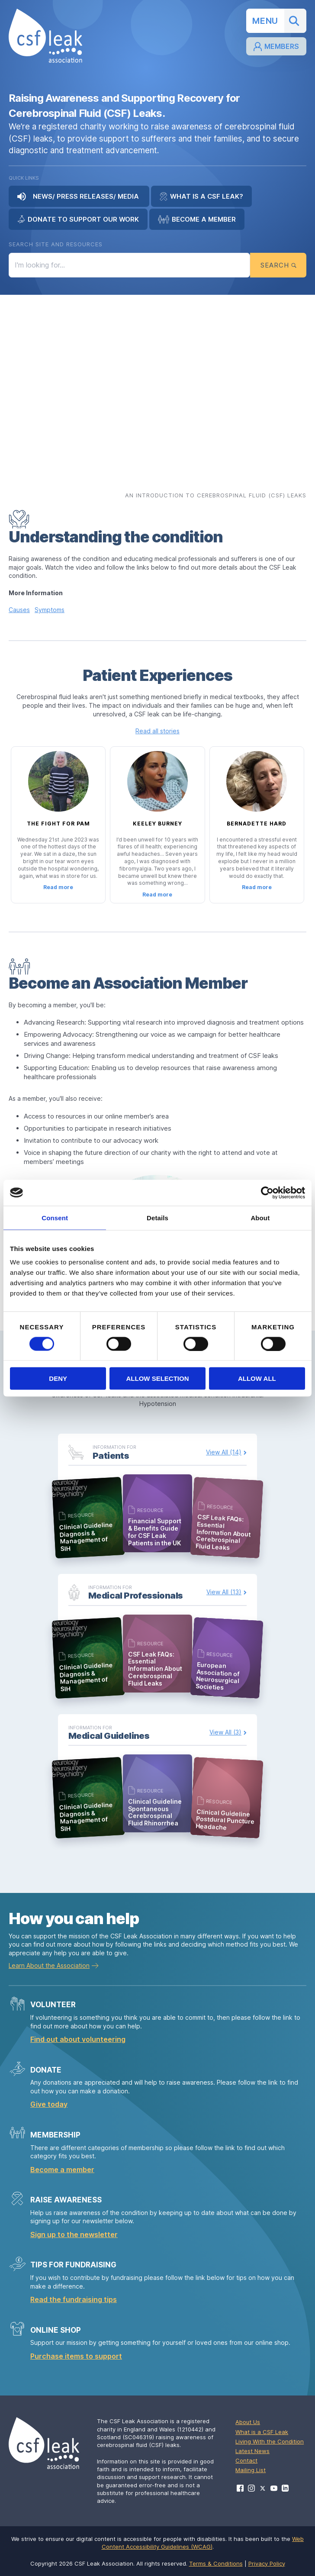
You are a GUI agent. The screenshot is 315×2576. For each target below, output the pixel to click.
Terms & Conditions (216, 2563)
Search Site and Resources (56, 244)
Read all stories (157, 731)
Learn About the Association (49, 1965)
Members (276, 46)
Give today (49, 2104)
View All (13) (223, 1592)
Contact (246, 2460)
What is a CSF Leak (261, 2431)
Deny (58, 1378)
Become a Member (197, 219)
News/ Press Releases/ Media (79, 196)
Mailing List (250, 2469)
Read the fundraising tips (73, 2299)
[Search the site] (129, 265)
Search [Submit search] (278, 265)
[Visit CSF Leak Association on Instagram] (251, 2488)
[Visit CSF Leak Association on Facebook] (240, 2488)
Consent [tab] (55, 1217)
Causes (19, 609)
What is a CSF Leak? (201, 196)
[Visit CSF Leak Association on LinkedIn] (285, 2488)
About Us (247, 2421)
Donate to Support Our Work (78, 219)
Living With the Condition (269, 2441)
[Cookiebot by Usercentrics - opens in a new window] (267, 1192)
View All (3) (225, 1732)
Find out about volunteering (77, 2039)
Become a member (62, 2169)
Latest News (252, 2450)
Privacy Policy (266, 2563)
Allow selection (157, 1378)
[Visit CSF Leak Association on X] (262, 2488)
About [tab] (260, 1217)
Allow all (257, 1378)
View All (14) (223, 1452)
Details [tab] (157, 1217)
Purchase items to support (76, 2356)
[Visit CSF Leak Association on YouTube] (274, 2488)
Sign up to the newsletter (74, 2234)
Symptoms (49, 609)
